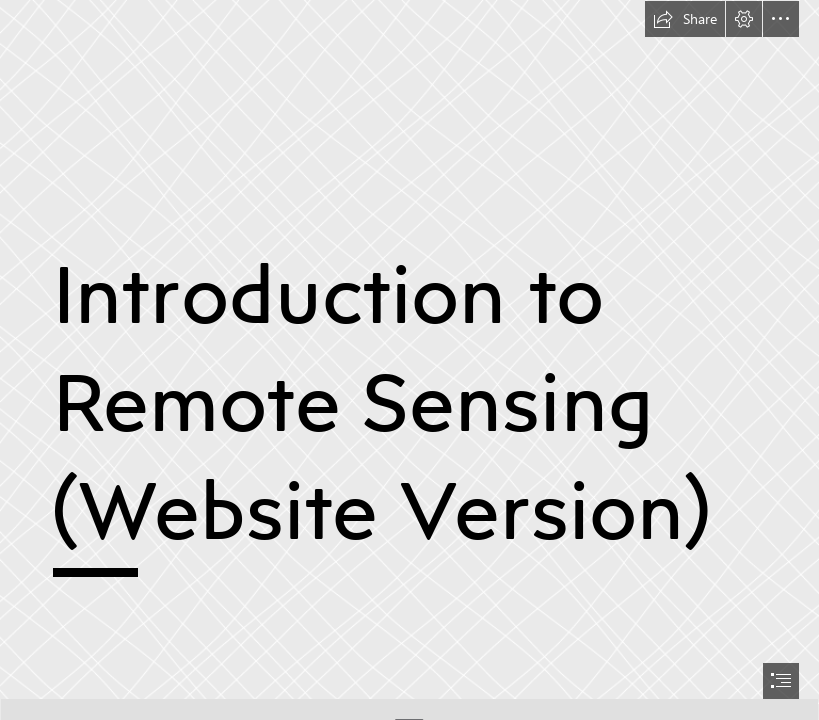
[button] (685, 19)
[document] (409, 360)
